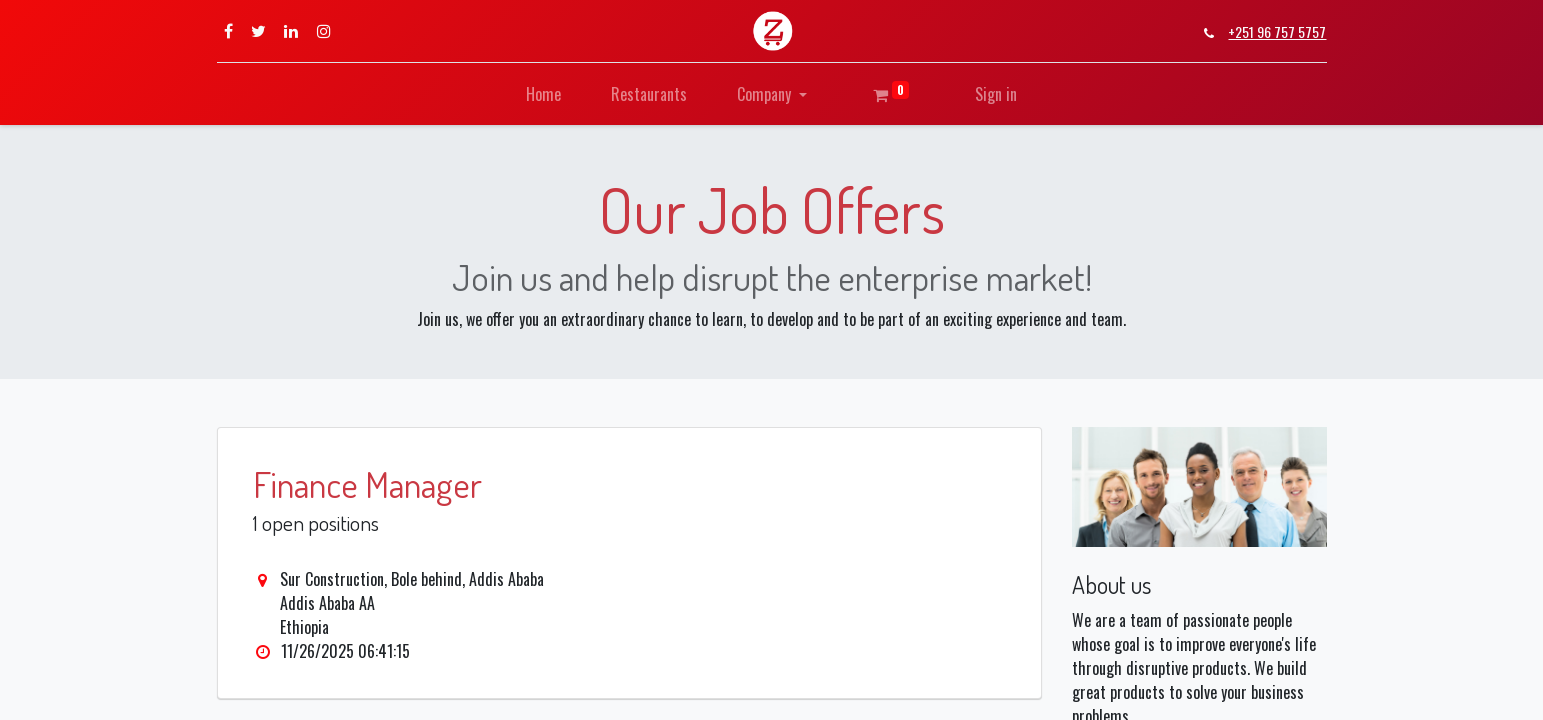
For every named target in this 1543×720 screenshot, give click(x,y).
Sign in (996, 94)
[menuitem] (543, 94)
